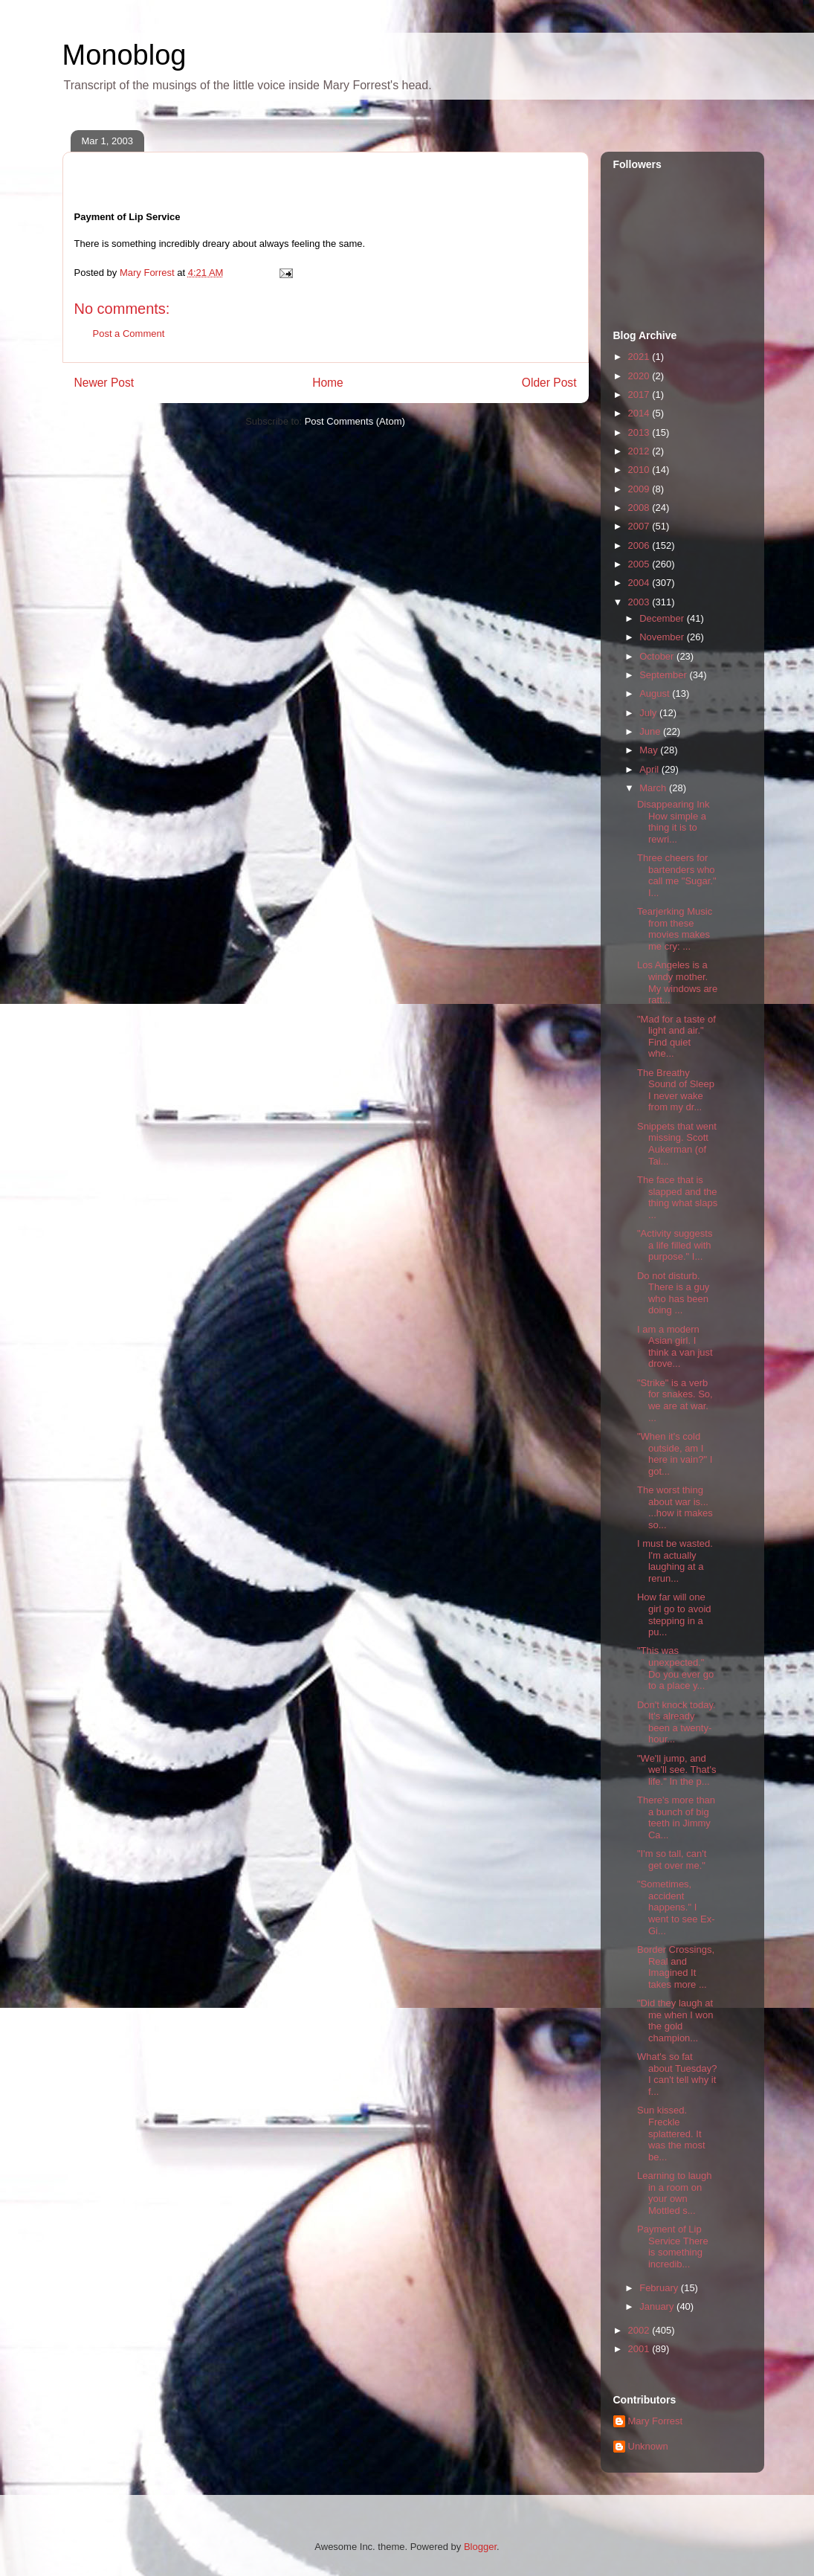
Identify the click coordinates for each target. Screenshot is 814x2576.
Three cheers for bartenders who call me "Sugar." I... (677, 875)
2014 (640, 413)
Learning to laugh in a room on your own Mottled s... (674, 2193)
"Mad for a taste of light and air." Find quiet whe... (676, 1037)
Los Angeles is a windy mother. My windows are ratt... (677, 982)
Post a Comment (129, 333)
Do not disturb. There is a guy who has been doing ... (673, 1293)
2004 (640, 582)
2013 (640, 432)
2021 (640, 356)
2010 (640, 469)
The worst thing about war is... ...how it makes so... (675, 1507)
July (649, 712)
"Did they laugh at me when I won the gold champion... (675, 2020)
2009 (640, 489)
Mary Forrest (655, 2421)
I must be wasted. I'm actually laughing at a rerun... (675, 1561)
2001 (640, 2348)
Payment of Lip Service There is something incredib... (672, 2247)
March (654, 787)
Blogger (480, 2546)
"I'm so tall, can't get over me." (671, 1859)
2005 (640, 564)
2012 (640, 451)
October (657, 656)
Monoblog (124, 55)
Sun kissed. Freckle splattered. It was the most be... (671, 2133)
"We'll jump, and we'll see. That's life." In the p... (676, 1770)
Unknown (648, 2446)
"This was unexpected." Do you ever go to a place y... (675, 1668)
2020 (640, 375)
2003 (640, 602)
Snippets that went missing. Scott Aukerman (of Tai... (677, 1144)
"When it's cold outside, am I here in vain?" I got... (674, 1454)
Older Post (549, 382)
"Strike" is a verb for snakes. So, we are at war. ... (675, 1400)
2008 (640, 507)
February (660, 2287)
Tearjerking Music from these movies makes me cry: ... (674, 929)
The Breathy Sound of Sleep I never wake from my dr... (675, 1090)
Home (327, 382)
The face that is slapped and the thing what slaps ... (677, 1197)
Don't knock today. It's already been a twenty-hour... (676, 1722)
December (663, 618)
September (664, 674)
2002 (640, 2330)
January (657, 2306)
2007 (640, 526)
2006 (640, 545)
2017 (640, 394)
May (649, 750)
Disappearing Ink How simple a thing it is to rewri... (673, 822)
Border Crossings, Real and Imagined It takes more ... (675, 1967)
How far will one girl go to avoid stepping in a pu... (674, 1614)
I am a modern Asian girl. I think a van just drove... (675, 1347)
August (655, 693)
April (650, 769)
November (663, 637)
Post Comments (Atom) (355, 421)
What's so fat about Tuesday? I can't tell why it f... (677, 2074)
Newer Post (104, 382)
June (651, 731)
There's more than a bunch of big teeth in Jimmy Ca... (676, 1817)
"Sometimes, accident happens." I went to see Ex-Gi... (676, 1907)
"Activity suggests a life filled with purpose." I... (674, 1245)
